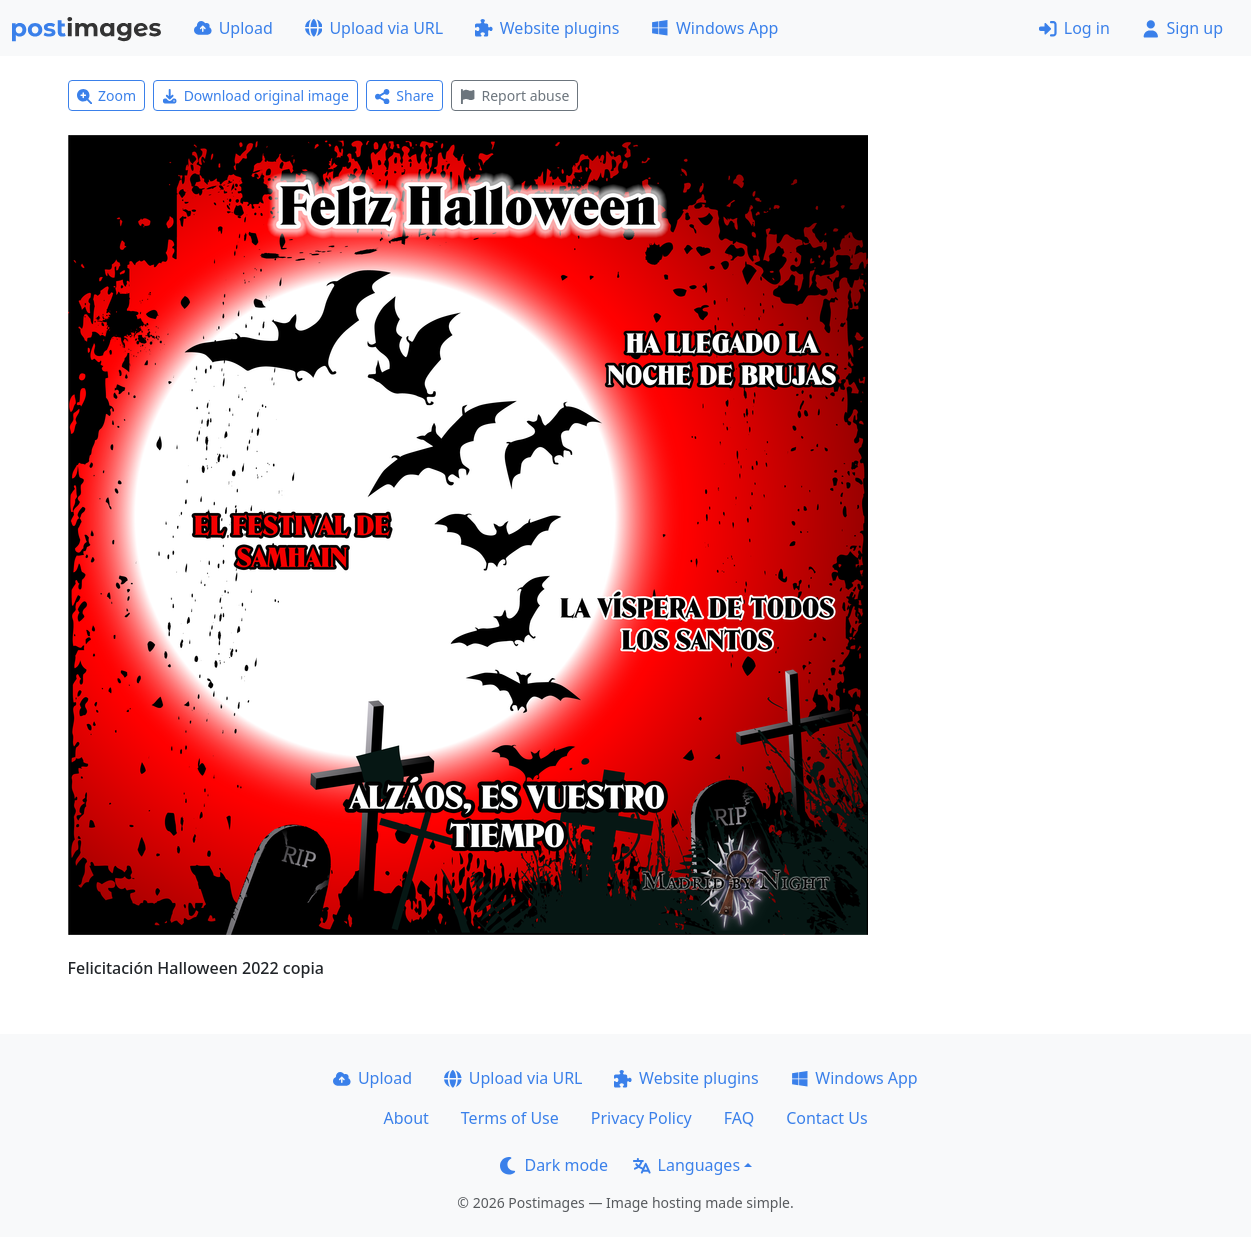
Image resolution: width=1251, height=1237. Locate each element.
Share (404, 95)
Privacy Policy (641, 1118)
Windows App (714, 28)
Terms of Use (510, 1118)
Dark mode (554, 1165)
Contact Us (826, 1118)
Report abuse (514, 95)
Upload (233, 28)
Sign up (1182, 28)
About (405, 1118)
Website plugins (547, 28)
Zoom (107, 95)
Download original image (255, 95)
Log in (1074, 28)
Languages (686, 1165)
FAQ (739, 1118)
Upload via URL (374, 28)
